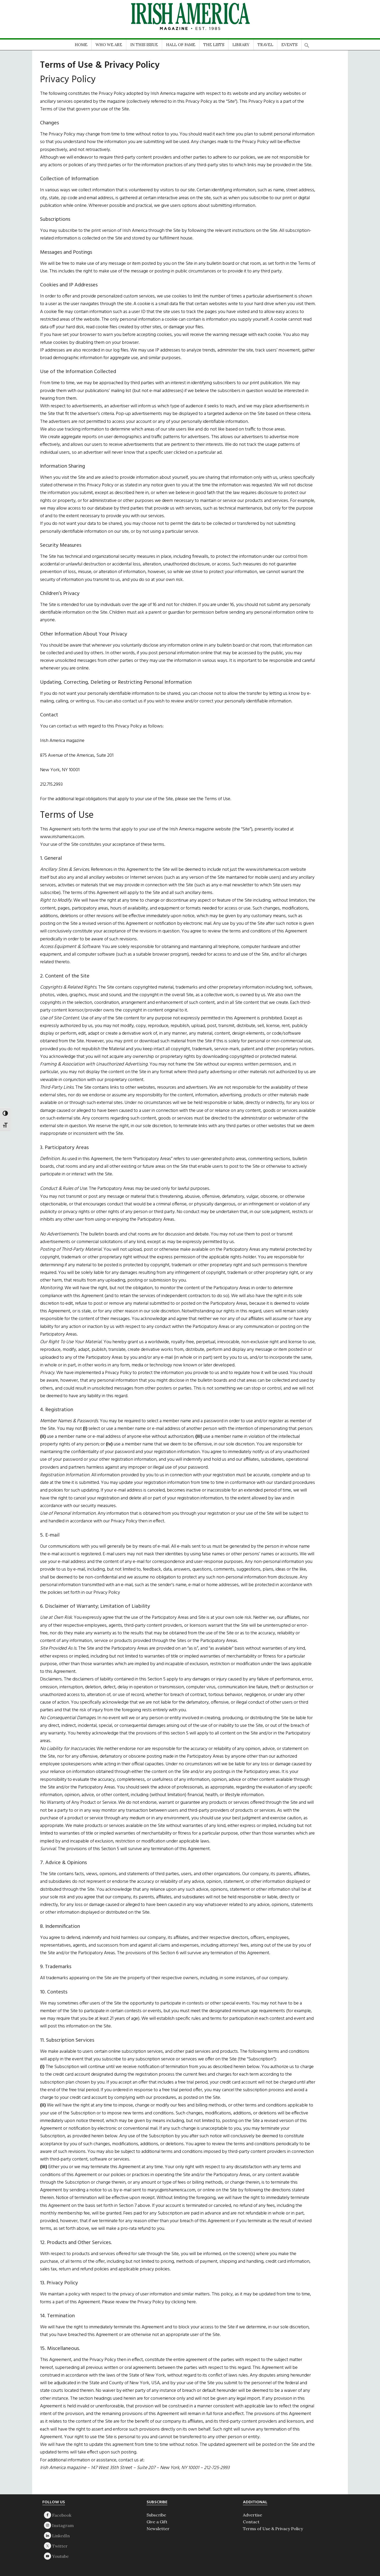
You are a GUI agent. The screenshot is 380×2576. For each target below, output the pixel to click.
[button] (306, 44)
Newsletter (158, 2528)
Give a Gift (157, 2521)
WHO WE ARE (109, 44)
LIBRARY (240, 44)
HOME (81, 44)
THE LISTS (213, 44)
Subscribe (156, 2515)
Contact (251, 2521)
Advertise (252, 2515)
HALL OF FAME (180, 44)
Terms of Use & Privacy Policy (273, 2528)
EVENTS (289, 44)
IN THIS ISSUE (144, 44)
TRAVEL (265, 44)
